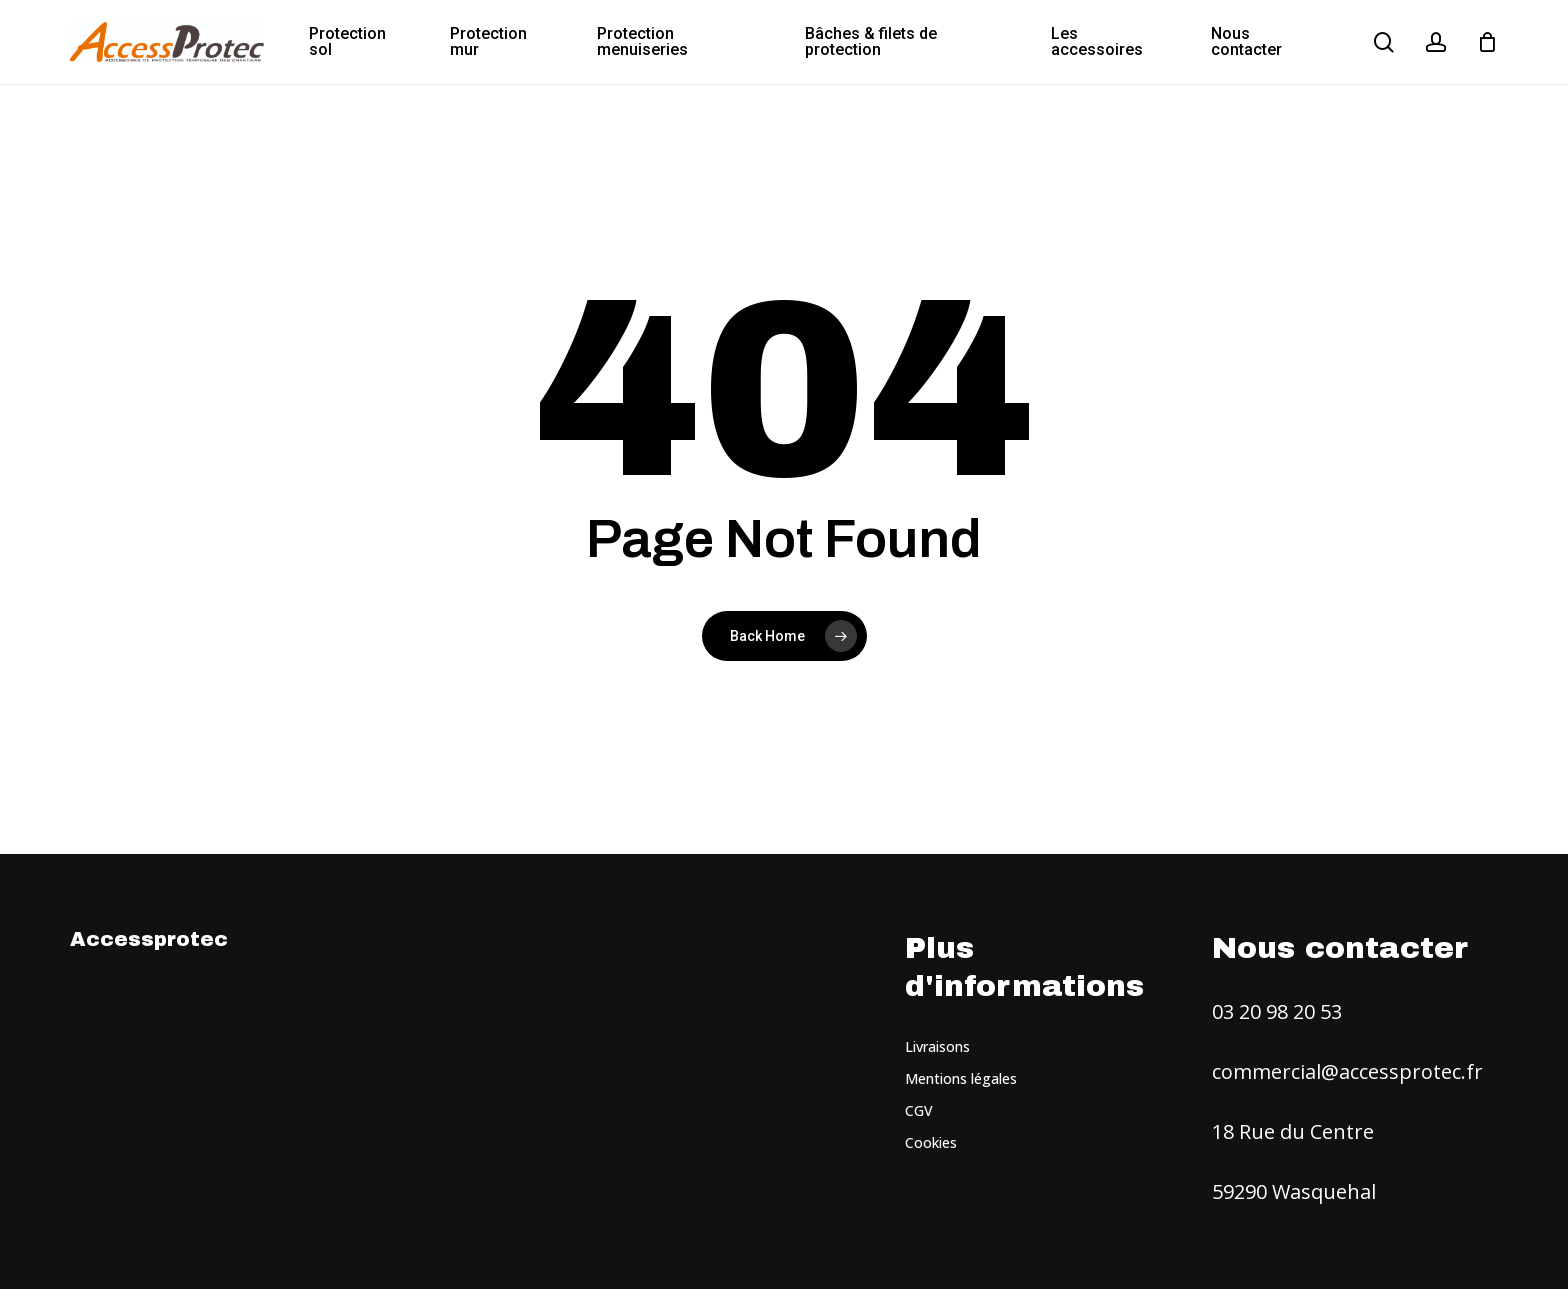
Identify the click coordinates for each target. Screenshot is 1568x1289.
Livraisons (937, 1046)
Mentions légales (961, 1078)
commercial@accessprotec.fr (1347, 1071)
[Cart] (1487, 42)
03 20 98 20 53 (1277, 1011)
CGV (919, 1110)
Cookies (931, 1142)
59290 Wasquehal (1294, 1191)
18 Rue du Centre (1293, 1131)
